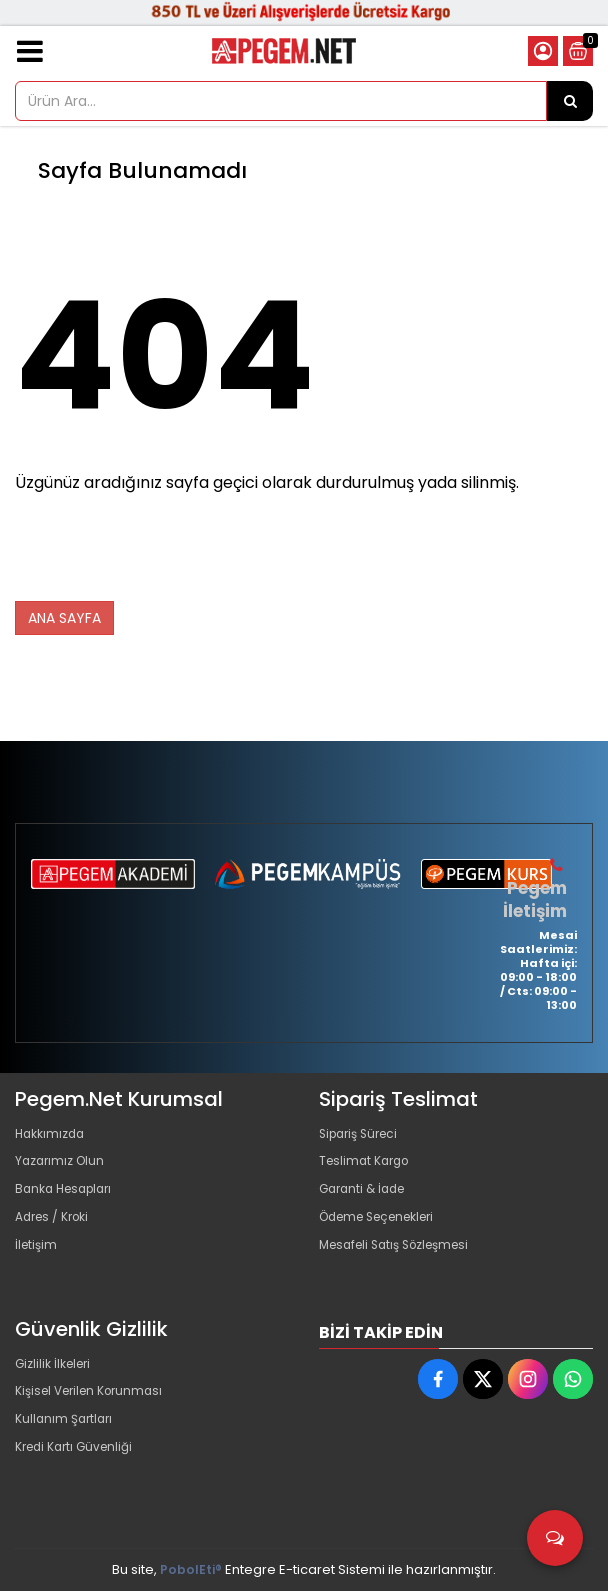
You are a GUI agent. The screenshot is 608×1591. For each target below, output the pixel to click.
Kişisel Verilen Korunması (96, 1397)
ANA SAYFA (64, 618)
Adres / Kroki (56, 1229)
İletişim (37, 1261)
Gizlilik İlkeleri (57, 1365)
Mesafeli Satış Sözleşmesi (402, 1261)
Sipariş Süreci (363, 1133)
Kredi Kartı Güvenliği (79, 1461)
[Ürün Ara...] (570, 101)
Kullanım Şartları (67, 1429)
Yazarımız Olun (63, 1165)
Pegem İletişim (535, 898)
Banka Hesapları (68, 1197)
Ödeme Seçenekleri (385, 1229)
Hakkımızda (53, 1133)
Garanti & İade (366, 1197)
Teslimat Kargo (368, 1165)
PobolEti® (191, 1569)
